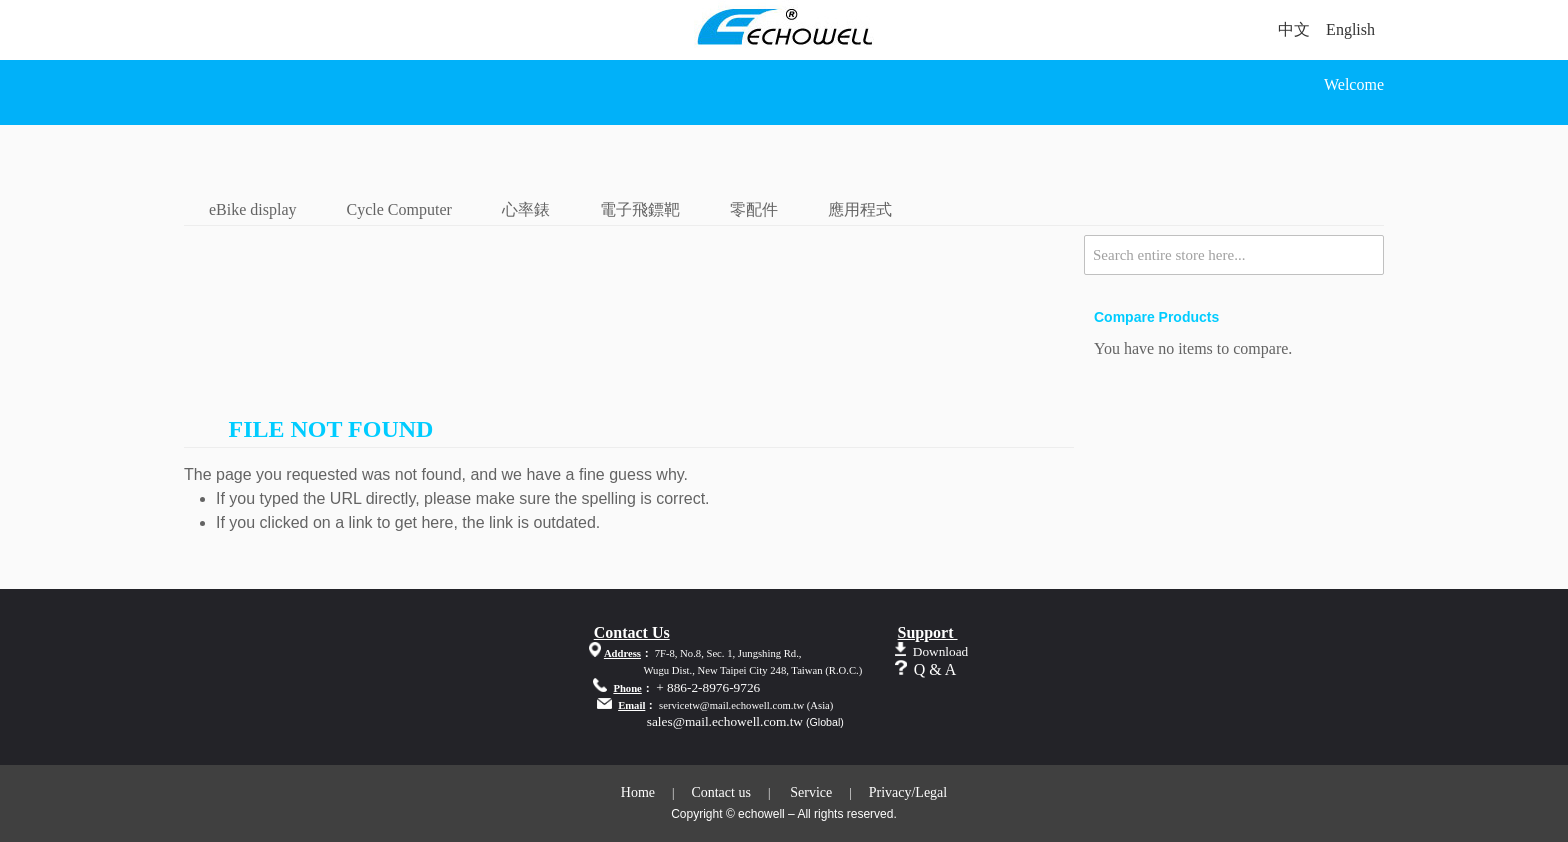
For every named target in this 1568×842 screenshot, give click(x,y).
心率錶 (526, 209)
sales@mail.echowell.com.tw (725, 721)
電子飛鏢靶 (640, 209)
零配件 (754, 209)
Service (811, 792)
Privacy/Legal (908, 792)
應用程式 (860, 209)
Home (638, 792)
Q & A (935, 669)
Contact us (721, 792)
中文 (1294, 29)
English (1350, 29)
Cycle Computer (399, 209)
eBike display (253, 209)
